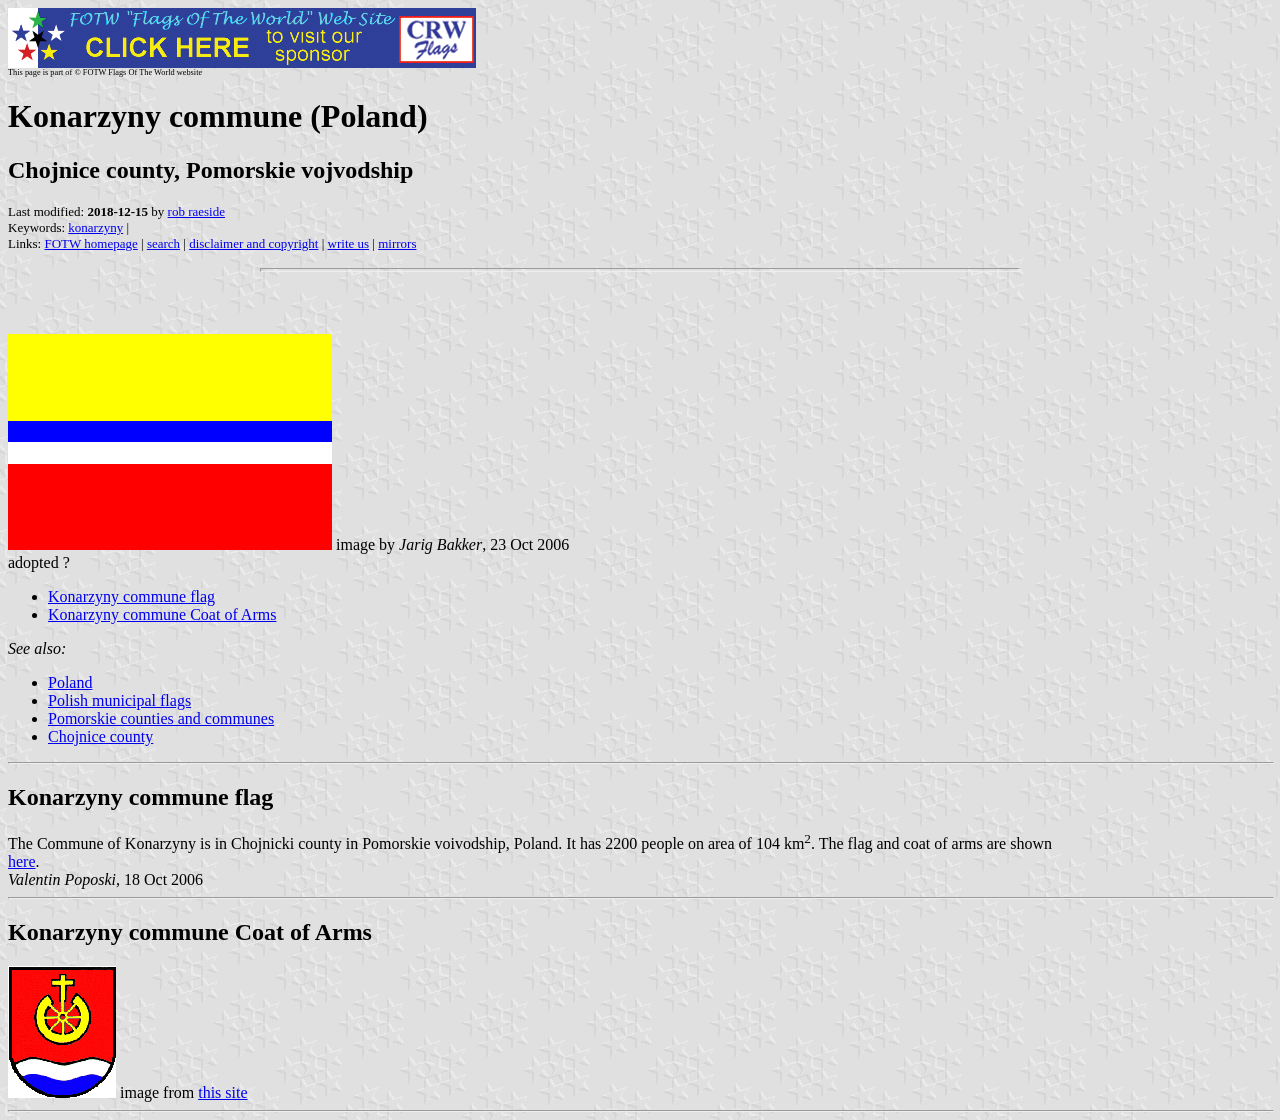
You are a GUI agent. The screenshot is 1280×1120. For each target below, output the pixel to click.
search (163, 243)
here (22, 861)
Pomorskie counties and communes (161, 718)
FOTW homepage (90, 243)
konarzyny (95, 227)
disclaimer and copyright (253, 243)
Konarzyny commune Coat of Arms (162, 614)
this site (222, 1092)
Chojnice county (100, 736)
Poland (70, 682)
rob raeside (196, 211)
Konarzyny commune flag (131, 596)
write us (349, 243)
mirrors (397, 243)
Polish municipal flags (119, 700)
